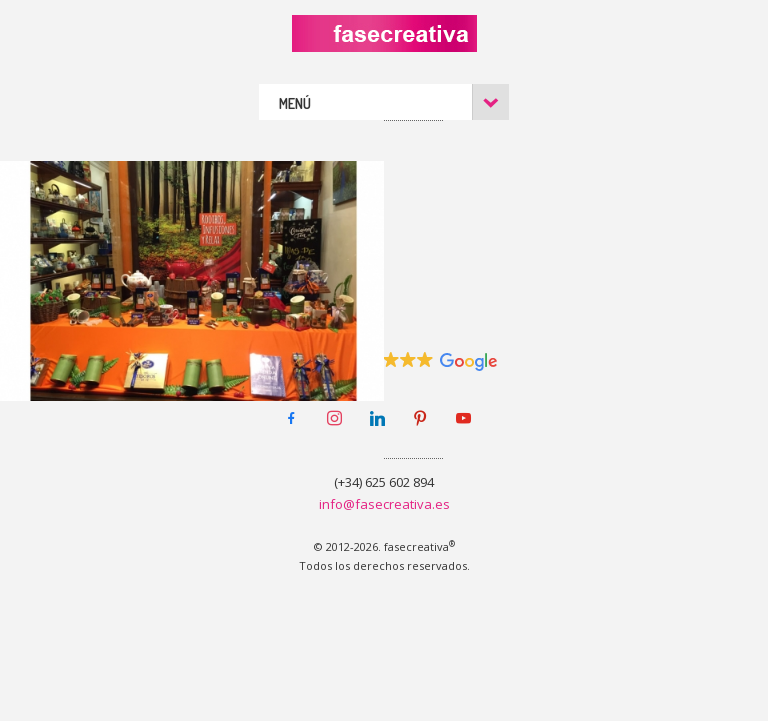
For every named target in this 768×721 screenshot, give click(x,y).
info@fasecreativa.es (384, 504)
